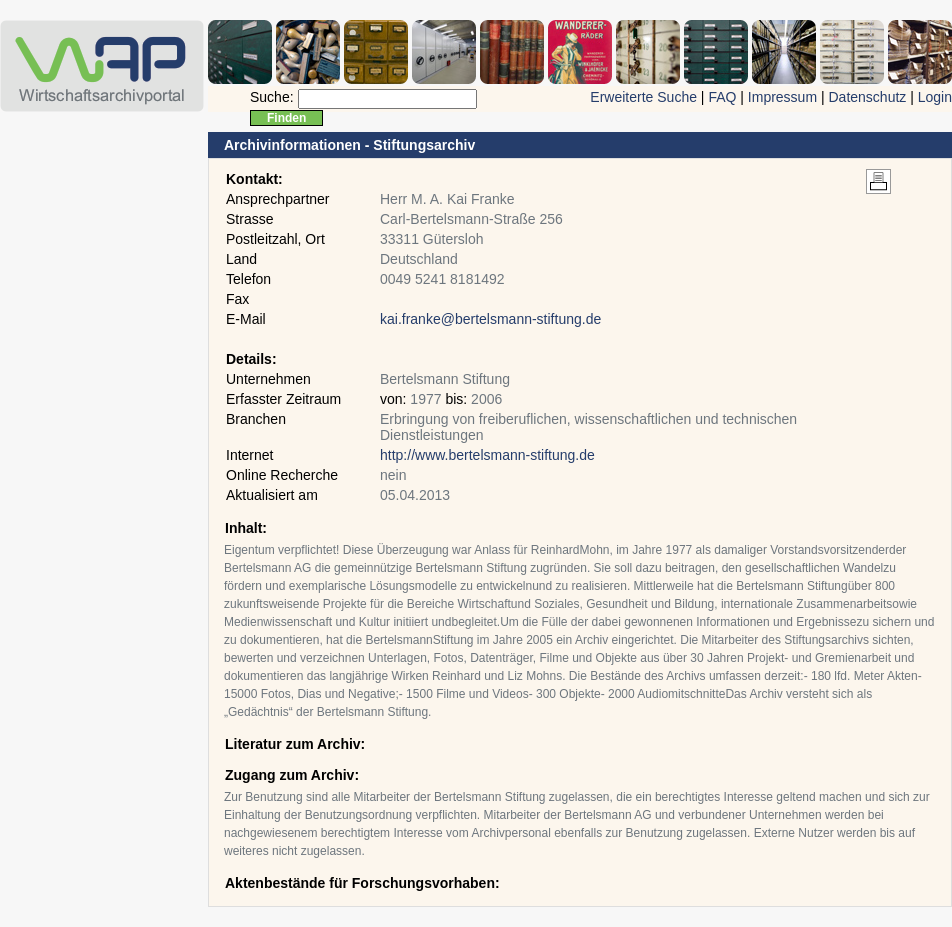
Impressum (782, 97)
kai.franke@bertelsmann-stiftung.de (490, 319)
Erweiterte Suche (643, 97)
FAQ (722, 97)
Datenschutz (867, 97)
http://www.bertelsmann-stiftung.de (487, 455)
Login (935, 97)
